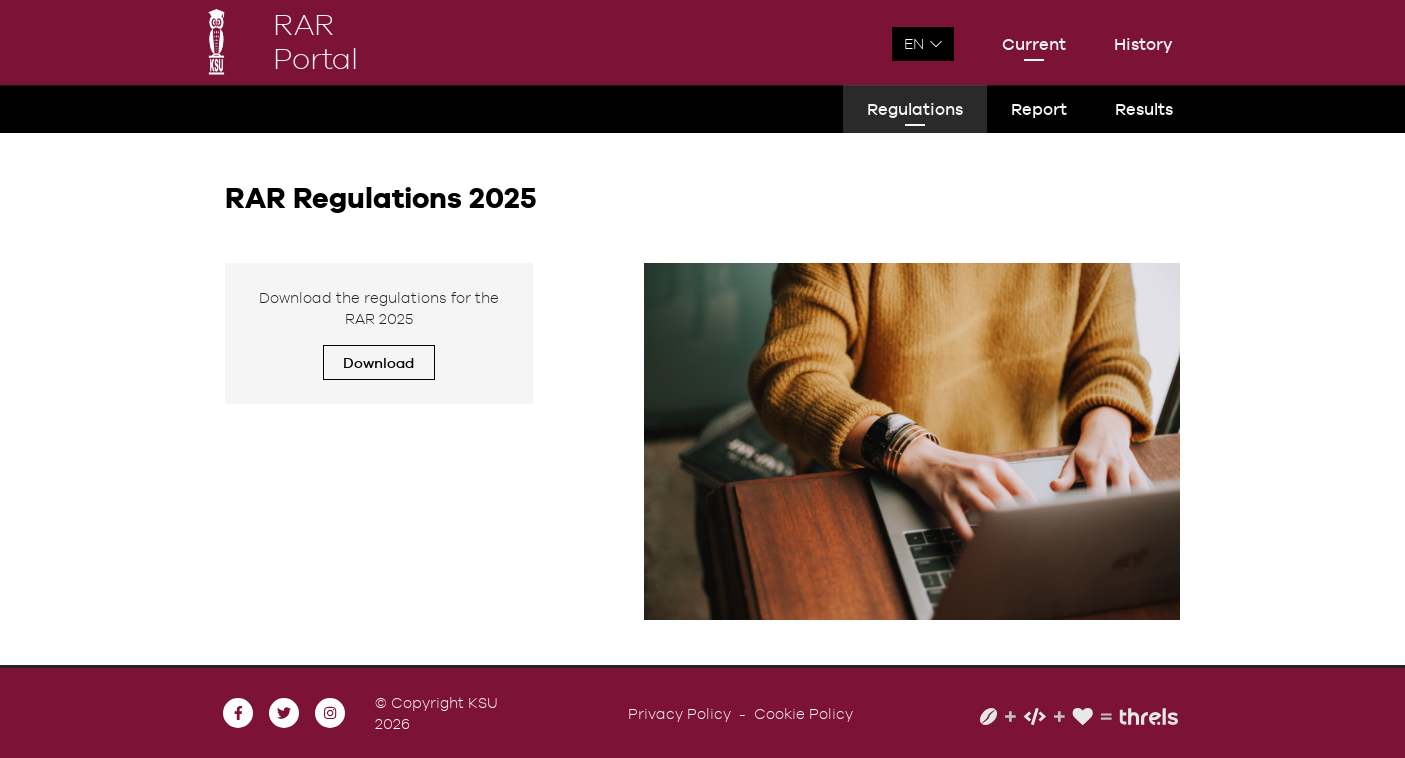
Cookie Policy (803, 713)
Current (1034, 44)
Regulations (915, 109)
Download (378, 362)
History (1143, 44)
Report (1039, 109)
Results (1144, 109)
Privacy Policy (679, 713)
